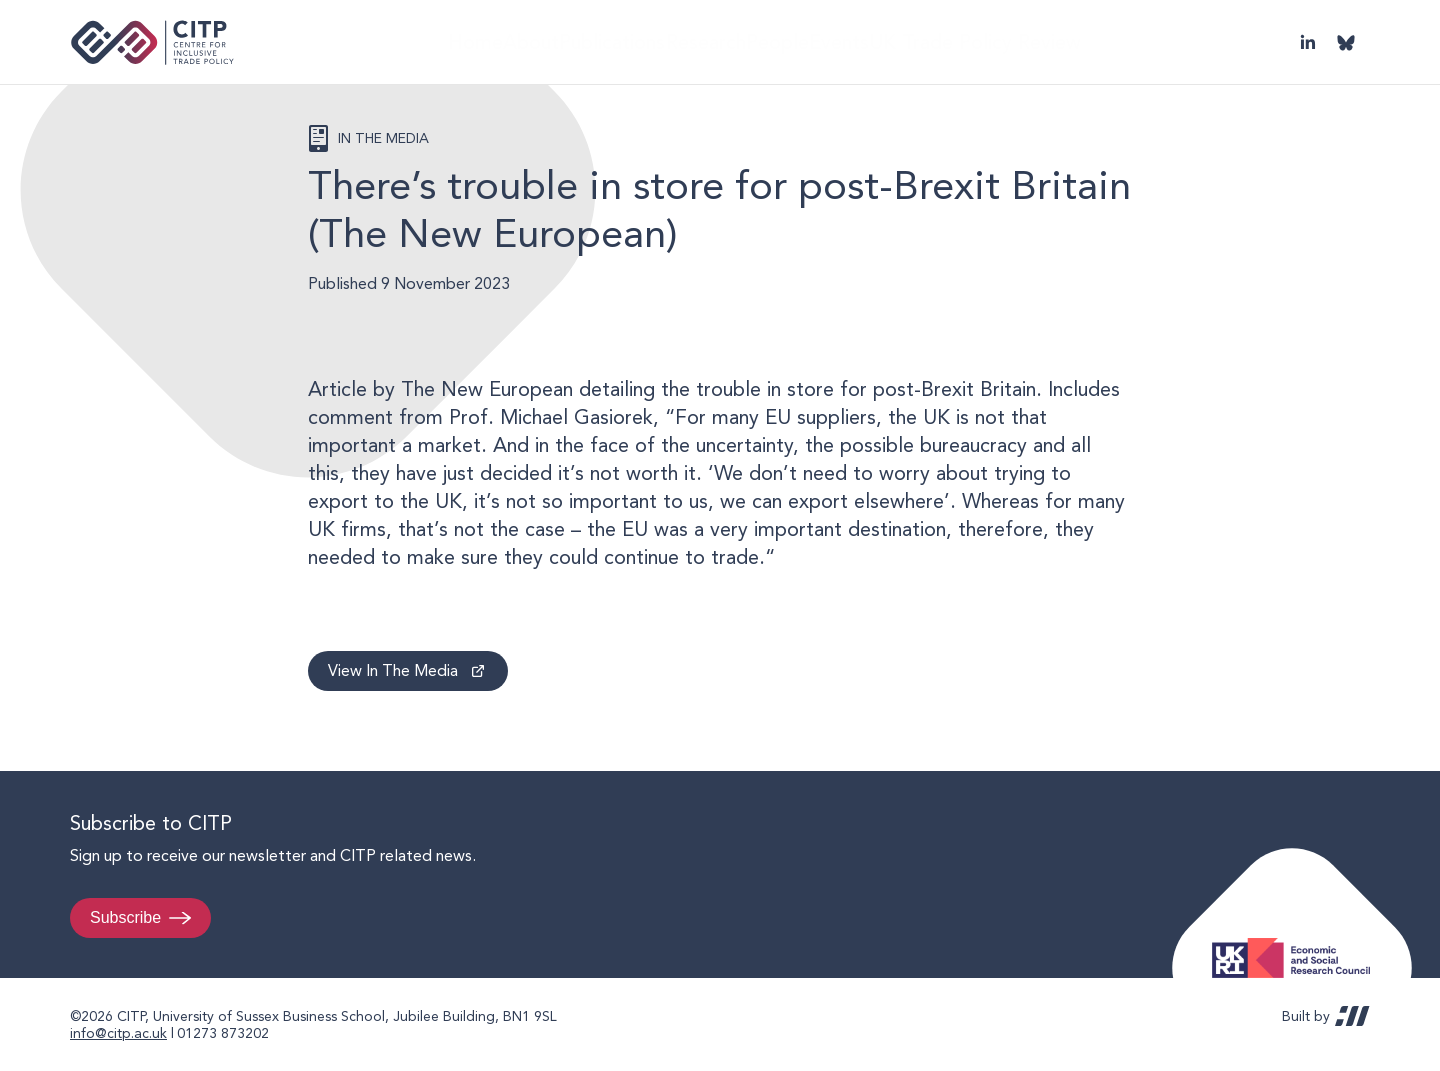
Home (441, 41)
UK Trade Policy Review (1024, 41)
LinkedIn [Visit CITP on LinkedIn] (1308, 42)
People (805, 41)
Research (717, 41)
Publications (612, 41)
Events (885, 41)
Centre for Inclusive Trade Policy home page (152, 42)
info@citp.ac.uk (118, 1033)
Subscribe (125, 917)
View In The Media (393, 670)
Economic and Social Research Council (1297, 942)
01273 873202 (223, 1033)
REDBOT (1352, 1016)
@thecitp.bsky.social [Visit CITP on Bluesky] (1346, 42)
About (516, 41)
